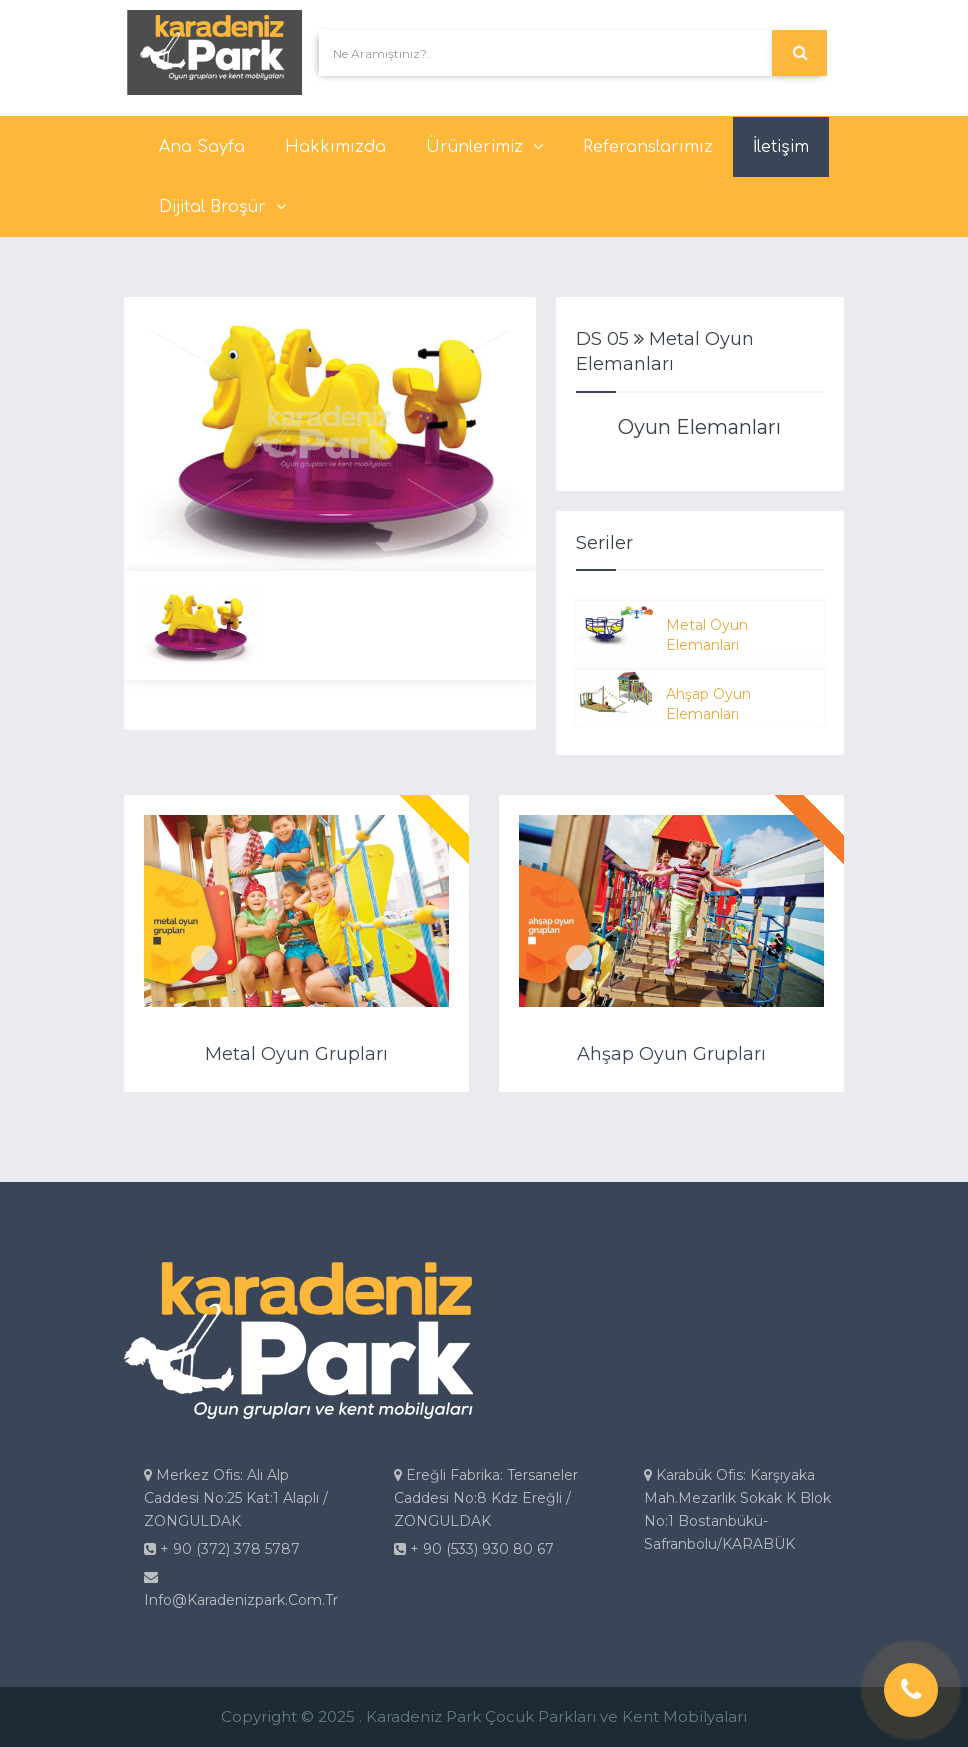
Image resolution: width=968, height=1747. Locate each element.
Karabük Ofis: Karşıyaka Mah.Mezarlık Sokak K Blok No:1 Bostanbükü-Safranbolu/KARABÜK (737, 1509)
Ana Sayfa (202, 147)
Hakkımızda (335, 147)
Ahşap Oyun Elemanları (708, 704)
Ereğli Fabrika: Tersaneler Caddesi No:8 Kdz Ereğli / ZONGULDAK (486, 1498)
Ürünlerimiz (484, 147)
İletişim (781, 147)
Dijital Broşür (222, 207)
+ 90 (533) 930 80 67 (474, 1549)
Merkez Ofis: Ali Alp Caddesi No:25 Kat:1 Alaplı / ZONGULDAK (236, 1498)
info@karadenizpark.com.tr (241, 1589)
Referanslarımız (648, 147)
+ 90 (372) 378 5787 (222, 1549)
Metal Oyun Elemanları (707, 635)
